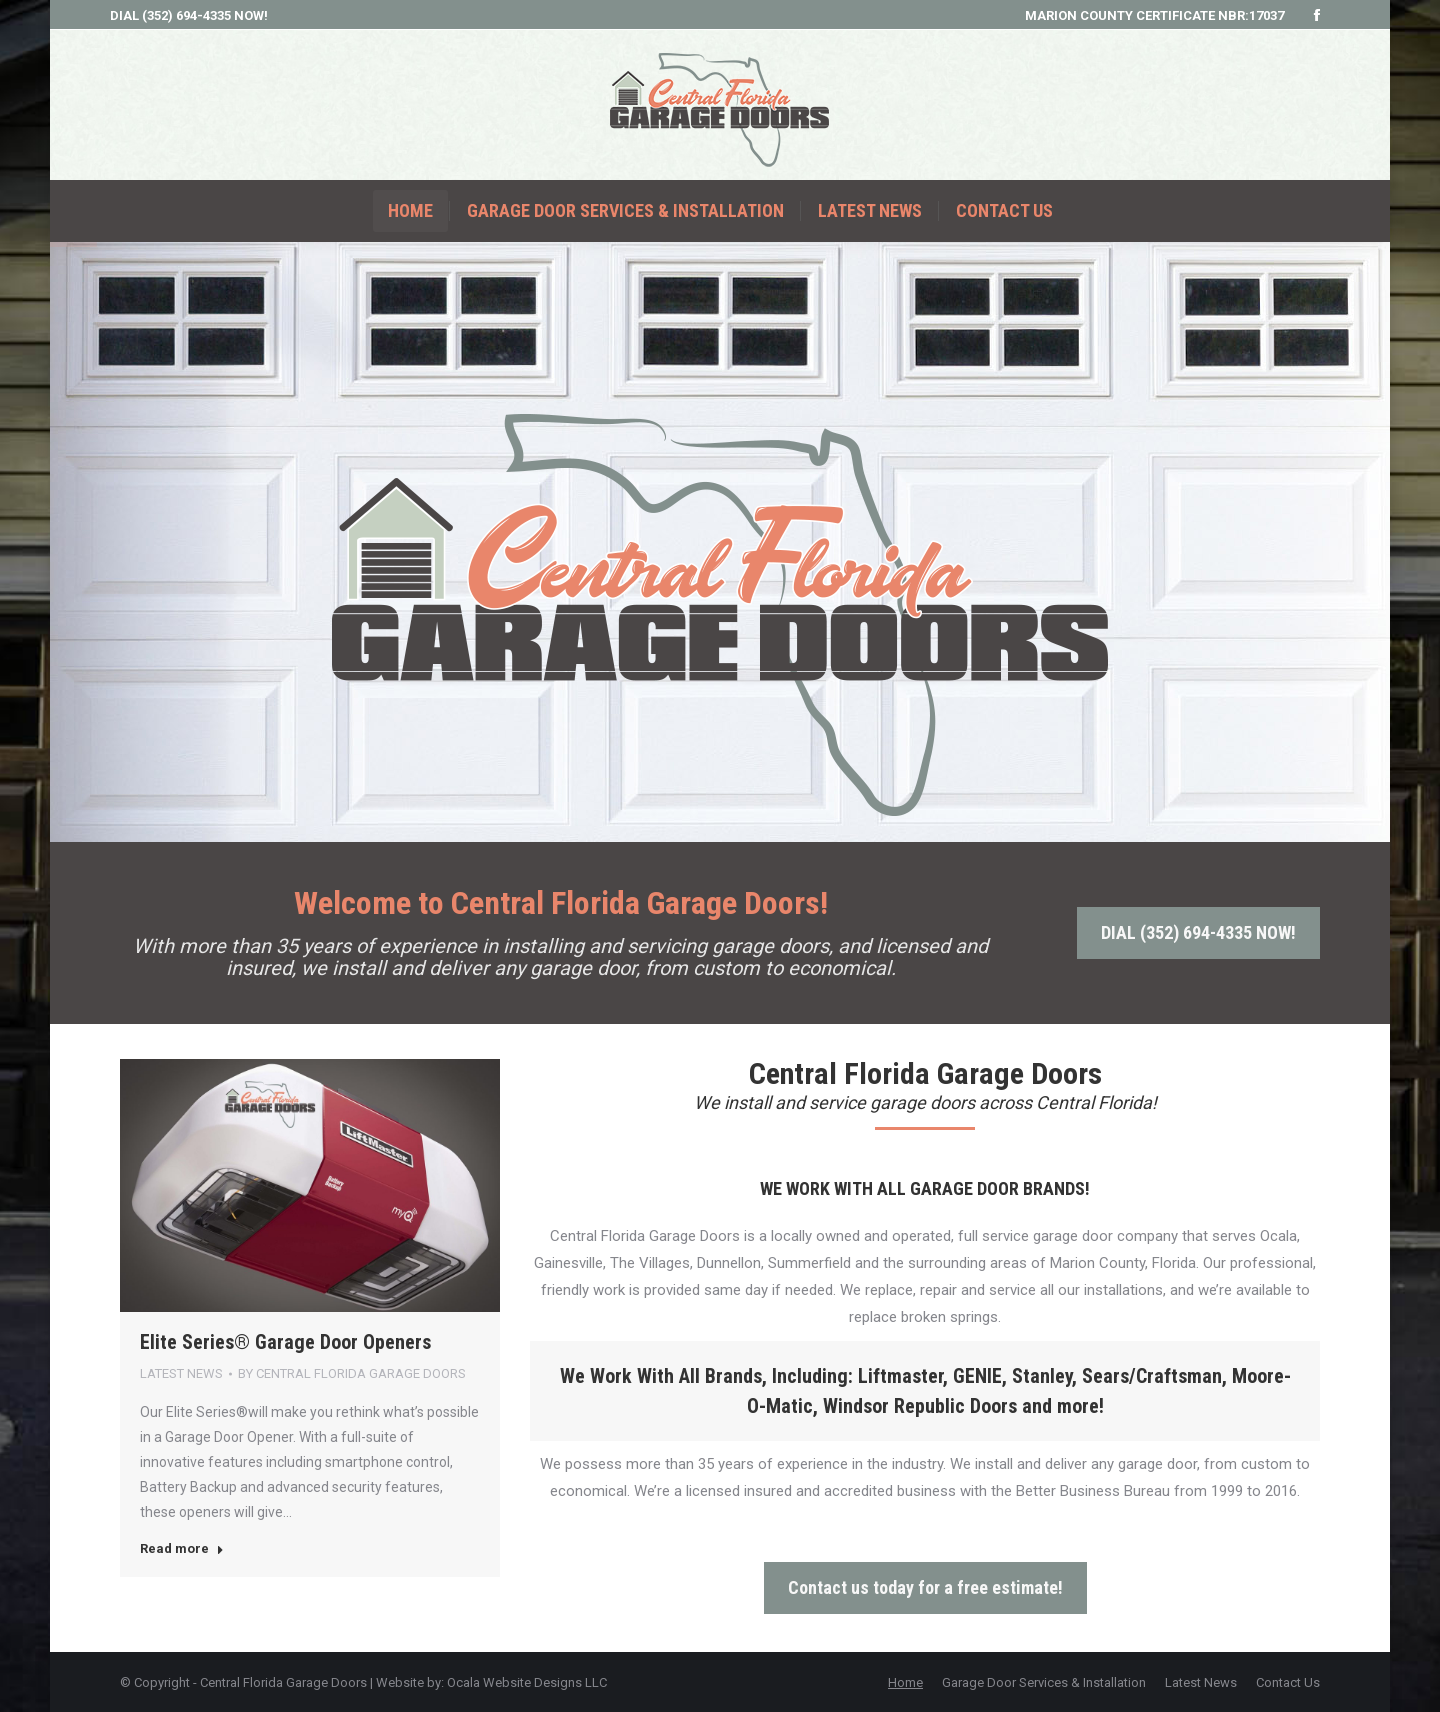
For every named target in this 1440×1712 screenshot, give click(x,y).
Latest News (181, 1373)
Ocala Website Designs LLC (527, 1682)
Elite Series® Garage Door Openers (285, 1342)
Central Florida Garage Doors (283, 1682)
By (352, 1373)
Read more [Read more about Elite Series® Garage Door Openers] (182, 1548)
